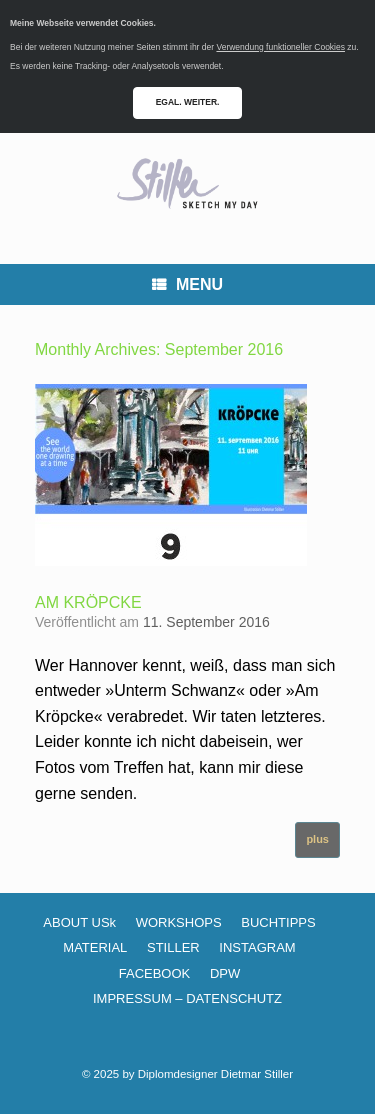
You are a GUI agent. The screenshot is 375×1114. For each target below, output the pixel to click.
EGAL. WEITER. (188, 102)
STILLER (173, 947)
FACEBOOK (155, 973)
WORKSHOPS (179, 922)
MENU (187, 284)
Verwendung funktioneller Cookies (280, 47)
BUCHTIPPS (278, 922)
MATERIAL (95, 947)
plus (317, 839)
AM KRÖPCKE (88, 602)
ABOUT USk (79, 922)
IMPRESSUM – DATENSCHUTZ (187, 998)
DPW (225, 973)
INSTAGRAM (257, 947)
